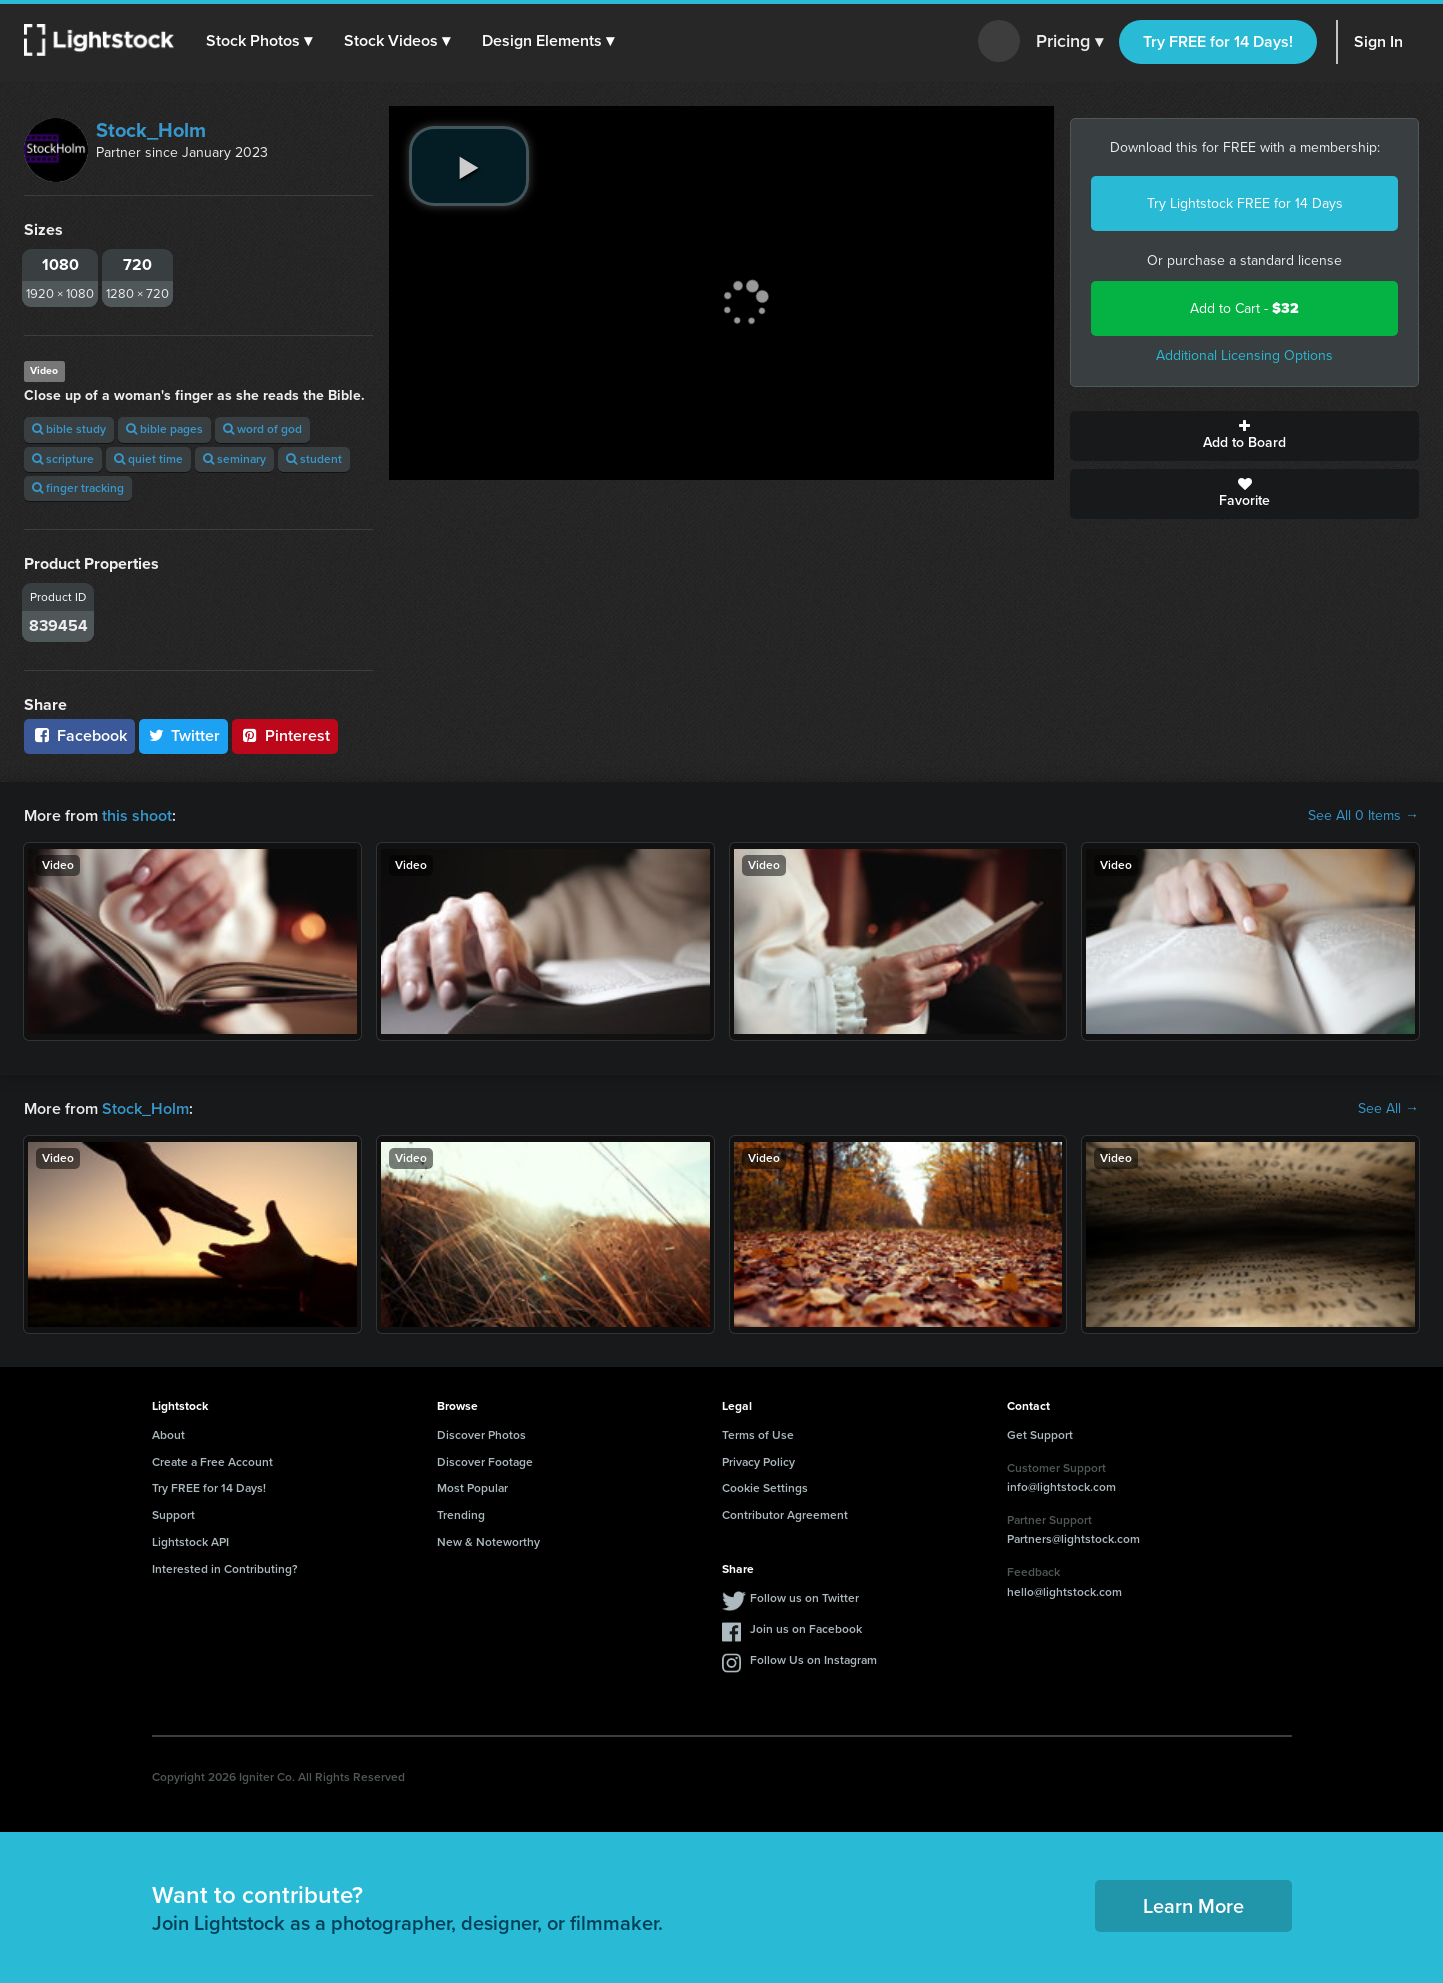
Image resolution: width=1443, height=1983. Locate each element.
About (168, 1435)
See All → (1388, 1109)
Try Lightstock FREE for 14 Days (1245, 203)
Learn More (1193, 1906)
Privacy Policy (758, 1462)
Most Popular (472, 1488)
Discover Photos (481, 1435)
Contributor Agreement (785, 1515)
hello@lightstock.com (1064, 1592)
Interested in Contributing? (225, 1569)
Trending (461, 1515)
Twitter (184, 735)
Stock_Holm (151, 130)
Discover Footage (485, 1462)
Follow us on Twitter (804, 1598)
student (314, 459)
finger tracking (78, 488)
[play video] (469, 166)
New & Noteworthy (488, 1542)
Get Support (1040, 1435)
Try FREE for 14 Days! (1218, 41)
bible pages (164, 429)
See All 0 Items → (1363, 816)
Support (173, 1515)
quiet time (148, 459)
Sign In (1378, 41)
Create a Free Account (212, 1462)
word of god (262, 429)
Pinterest (285, 735)
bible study (69, 429)
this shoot (137, 815)
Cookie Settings (765, 1488)
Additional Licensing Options (1244, 355)
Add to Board (1244, 436)
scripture (63, 459)
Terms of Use (758, 1435)
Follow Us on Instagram (813, 1660)
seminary (234, 459)
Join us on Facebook (806, 1629)
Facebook (79, 735)
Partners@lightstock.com (1073, 1539)
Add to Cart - (1244, 308)
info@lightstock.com (1061, 1487)
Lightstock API (190, 1542)
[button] (259, 41)
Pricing (1069, 42)
